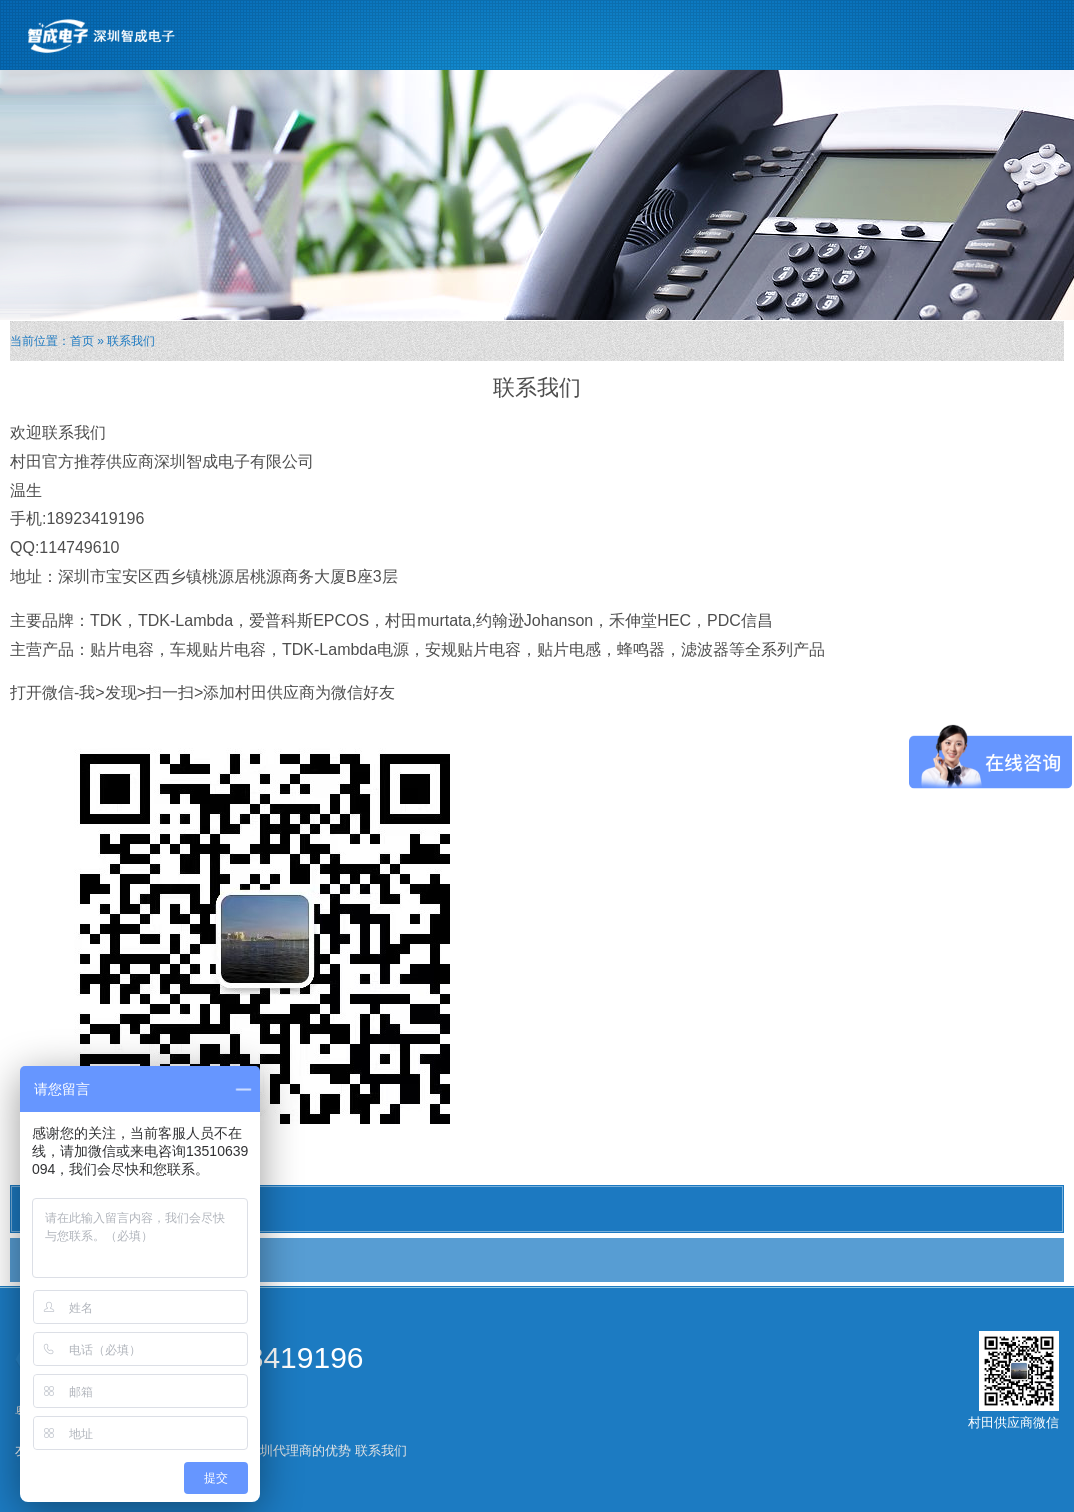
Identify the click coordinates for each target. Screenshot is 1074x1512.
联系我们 (57, 1259)
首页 (82, 341)
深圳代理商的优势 (299, 1450)
